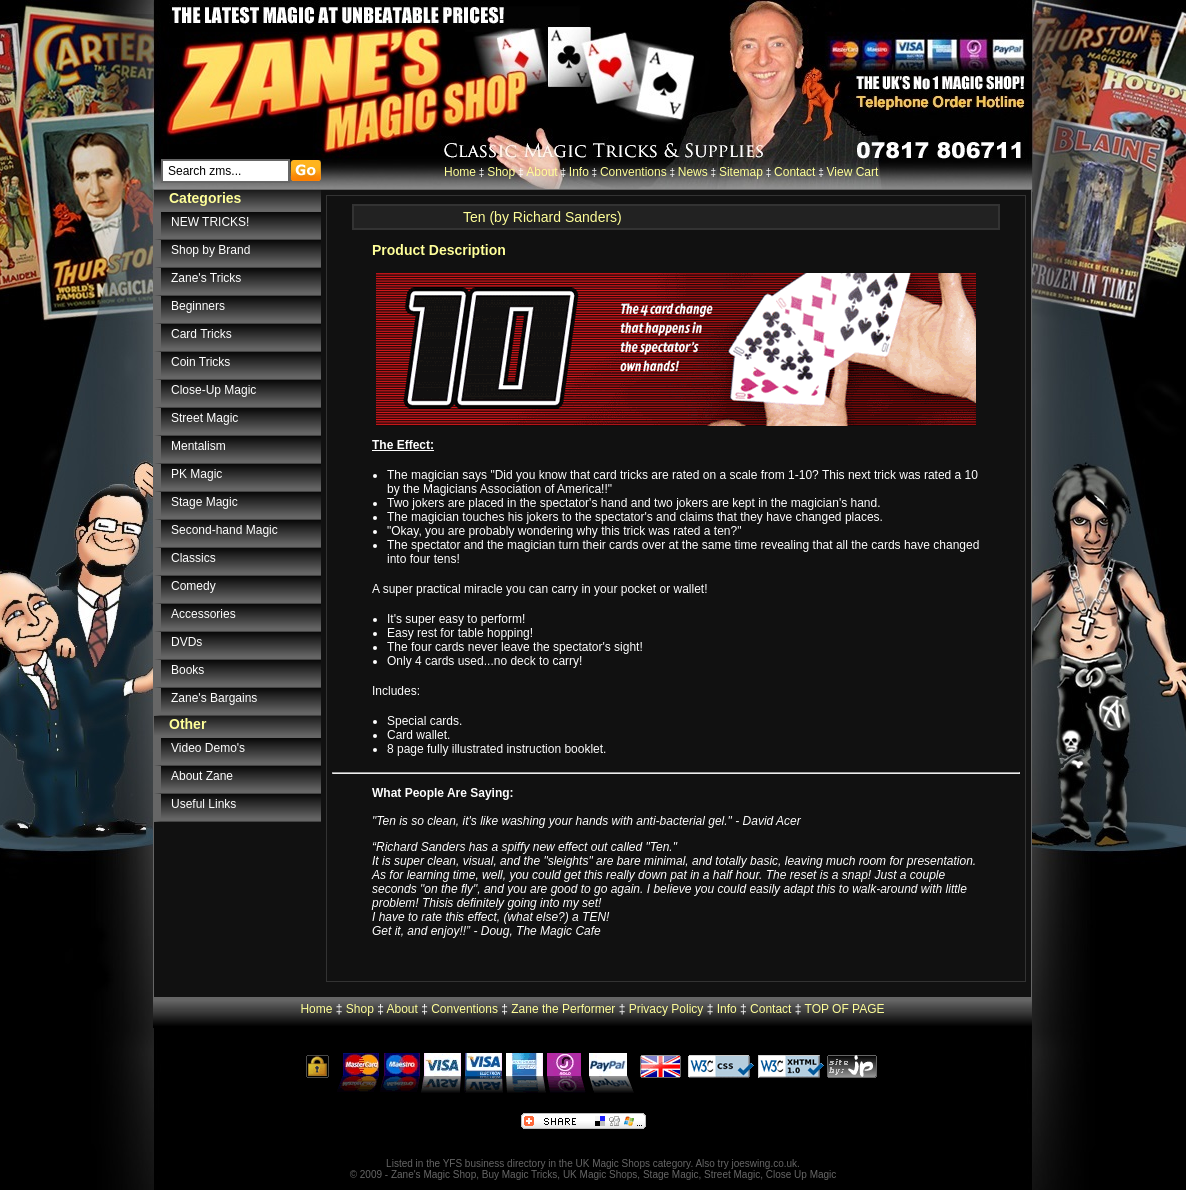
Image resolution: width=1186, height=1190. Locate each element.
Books (187, 670)
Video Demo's (208, 748)
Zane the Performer (563, 1009)
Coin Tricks (200, 362)
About (541, 172)
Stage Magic (204, 502)
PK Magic (196, 474)
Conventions (633, 172)
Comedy (193, 586)
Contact (794, 172)
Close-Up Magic (213, 390)
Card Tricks (201, 334)
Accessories (203, 614)
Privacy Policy (666, 1009)
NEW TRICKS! (210, 222)
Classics (193, 558)
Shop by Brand (210, 250)
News (693, 172)
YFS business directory (494, 1163)
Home (460, 172)
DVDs (186, 642)
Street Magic (204, 418)
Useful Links (203, 804)
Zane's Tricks (206, 278)
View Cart (853, 172)
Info (579, 172)
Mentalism (198, 446)
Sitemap (741, 172)
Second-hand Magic (224, 530)
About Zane (202, 776)
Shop (501, 172)
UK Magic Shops (613, 1163)
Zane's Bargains (214, 698)
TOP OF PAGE (845, 1009)
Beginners (198, 306)
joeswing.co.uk (765, 1163)
